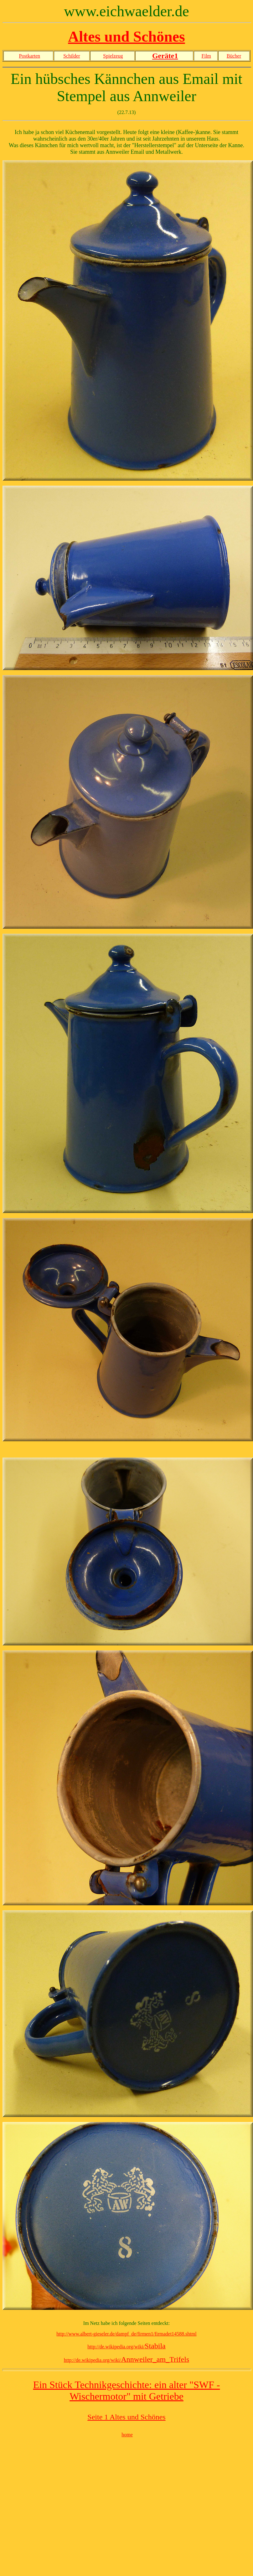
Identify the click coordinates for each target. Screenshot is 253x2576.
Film (206, 56)
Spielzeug (113, 56)
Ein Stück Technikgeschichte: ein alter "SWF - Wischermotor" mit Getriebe (126, 2390)
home (127, 2434)
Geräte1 (165, 56)
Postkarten (29, 56)
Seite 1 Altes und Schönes (126, 2417)
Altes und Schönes (126, 36)
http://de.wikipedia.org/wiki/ (126, 2346)
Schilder (71, 56)
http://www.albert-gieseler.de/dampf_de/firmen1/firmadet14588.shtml (126, 2333)
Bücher (234, 56)
